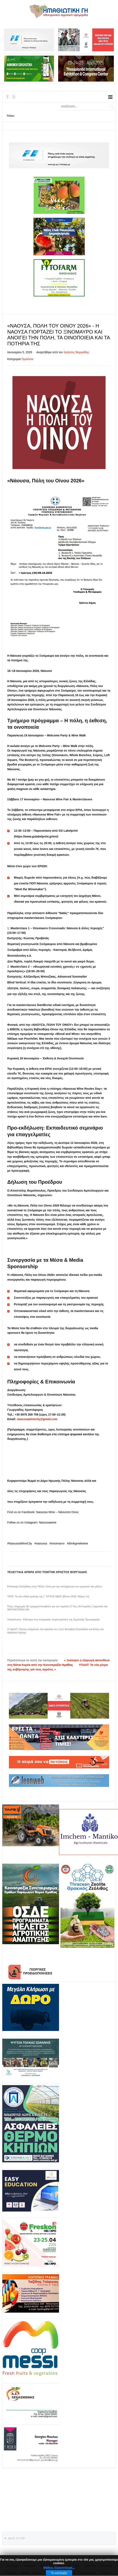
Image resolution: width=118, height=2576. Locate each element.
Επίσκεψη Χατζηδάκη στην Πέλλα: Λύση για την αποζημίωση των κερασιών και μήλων (54, 1586)
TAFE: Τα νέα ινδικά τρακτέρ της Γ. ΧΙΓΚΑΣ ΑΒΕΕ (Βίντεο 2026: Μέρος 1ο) (48, 1596)
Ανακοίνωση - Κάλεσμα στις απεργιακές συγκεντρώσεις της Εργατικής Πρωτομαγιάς (53, 1619)
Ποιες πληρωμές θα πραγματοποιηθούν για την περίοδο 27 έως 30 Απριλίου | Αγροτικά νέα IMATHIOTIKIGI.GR (57, 1608)
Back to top (16, 2538)
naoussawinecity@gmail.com (37, 1419)
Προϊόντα (27, 359)
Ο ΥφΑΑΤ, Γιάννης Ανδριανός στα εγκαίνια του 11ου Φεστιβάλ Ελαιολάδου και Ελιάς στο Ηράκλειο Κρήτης (55, 1631)
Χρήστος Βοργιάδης (76, 352)
